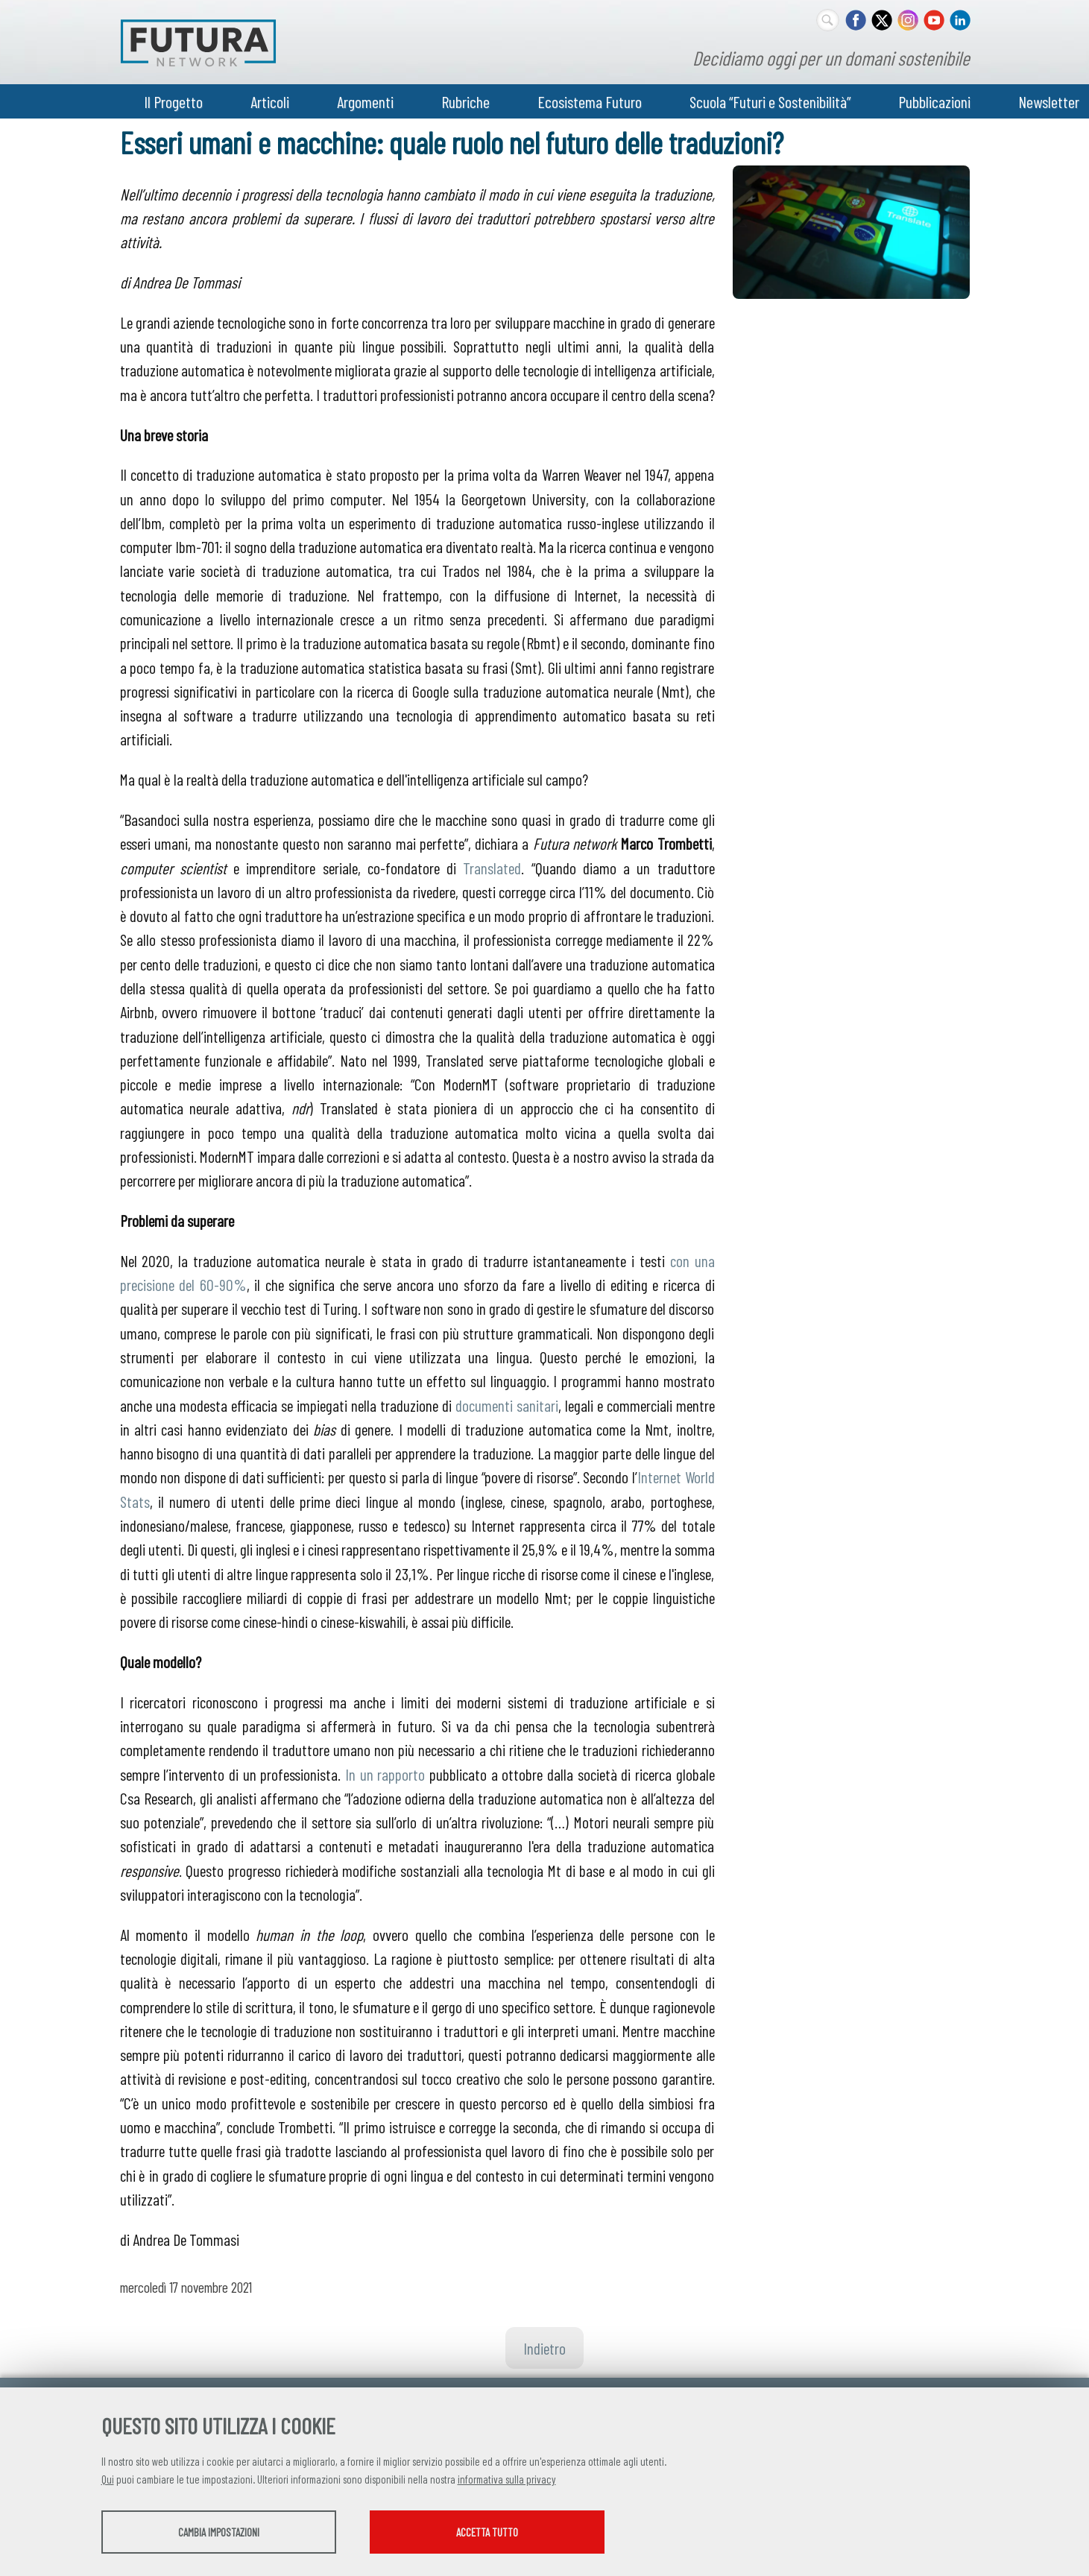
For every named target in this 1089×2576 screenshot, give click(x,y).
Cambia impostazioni (218, 2532)
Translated (492, 867)
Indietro (544, 2348)
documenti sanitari (506, 1405)
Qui (107, 2479)
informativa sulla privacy (507, 2479)
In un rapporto (385, 1774)
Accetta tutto (487, 2532)
